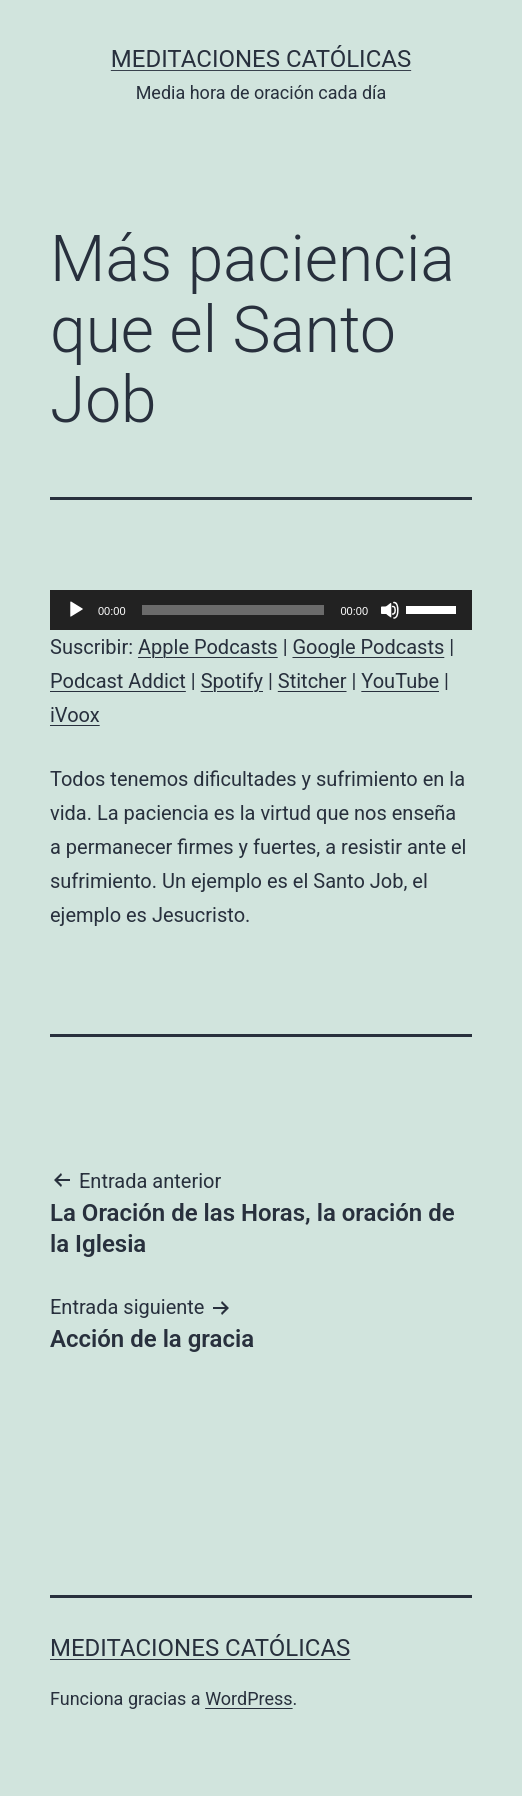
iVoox (75, 715)
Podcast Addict (118, 681)
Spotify (232, 681)
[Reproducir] (76, 610)
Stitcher (312, 681)
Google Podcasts (368, 647)
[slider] (233, 610)
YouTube (400, 681)
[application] (261, 610)
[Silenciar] (390, 610)
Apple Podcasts (208, 647)
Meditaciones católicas (261, 59)
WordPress (248, 1698)
